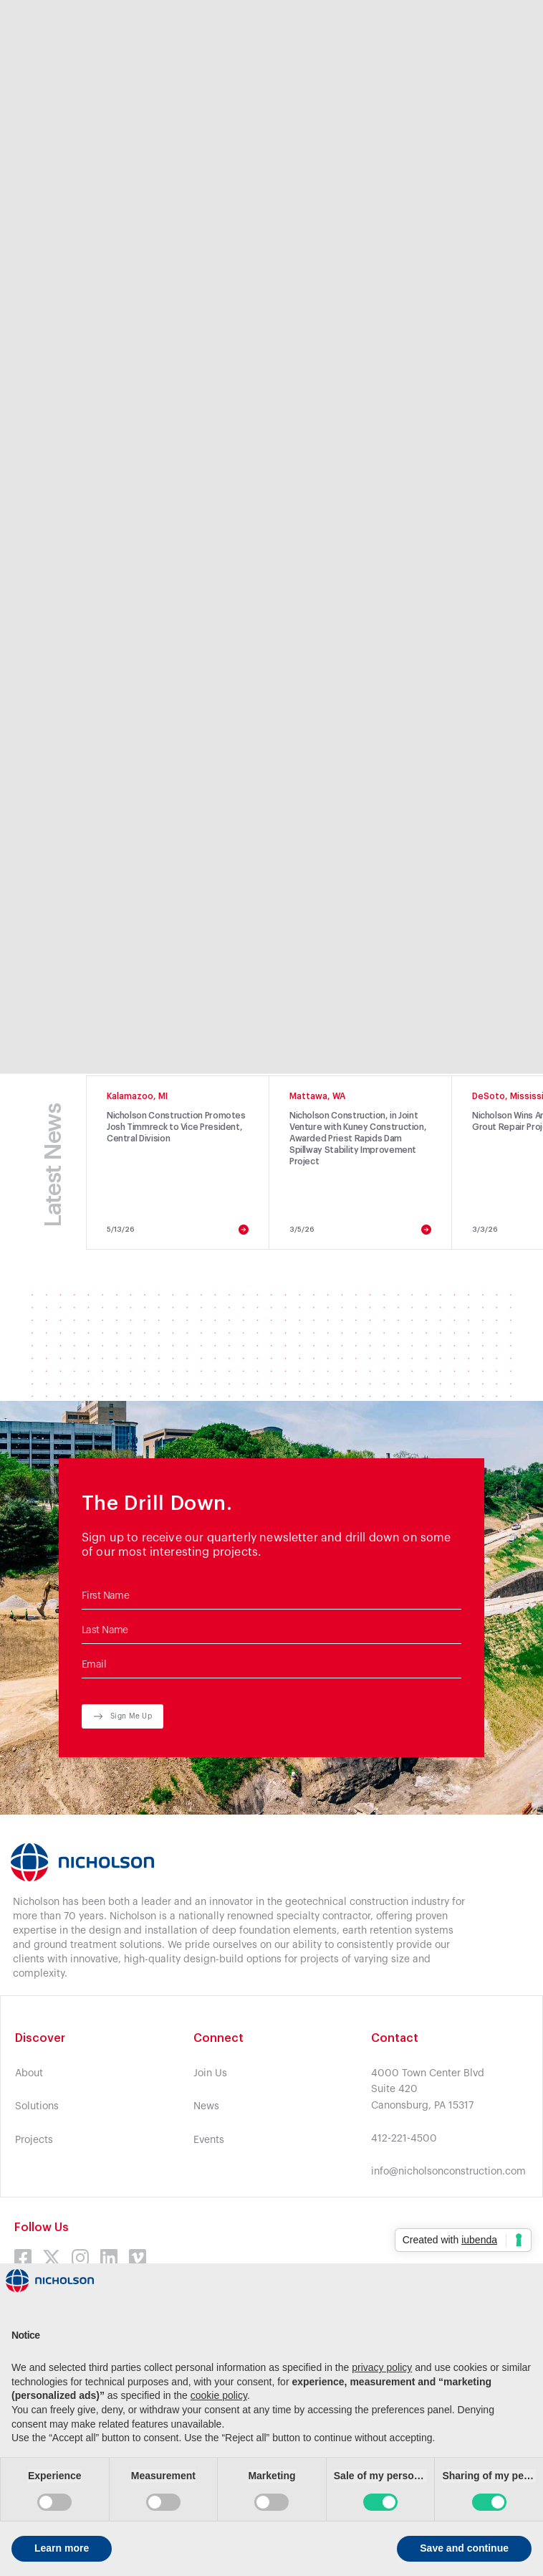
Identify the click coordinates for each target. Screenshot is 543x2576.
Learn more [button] (61, 2548)
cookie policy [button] (219, 2395)
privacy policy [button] (382, 2367)
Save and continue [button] (464, 2548)
